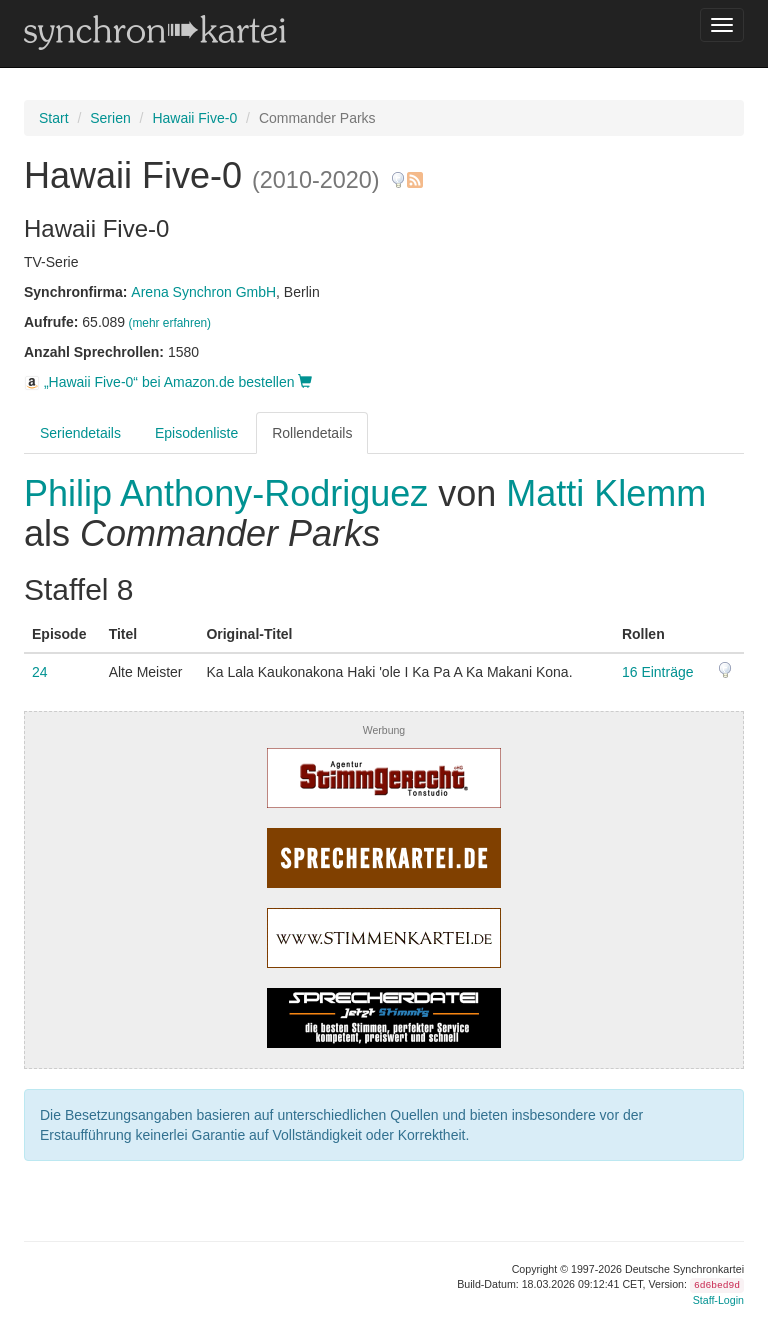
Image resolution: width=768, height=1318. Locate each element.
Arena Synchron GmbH (203, 292)
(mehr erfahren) (169, 323)
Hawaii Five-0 (194, 118)
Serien (110, 118)
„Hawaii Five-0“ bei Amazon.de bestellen (168, 382)
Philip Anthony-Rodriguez (231, 493)
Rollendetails (312, 433)
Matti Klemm (606, 493)
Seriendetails (80, 433)
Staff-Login (718, 1300)
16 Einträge (658, 672)
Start (54, 118)
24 (40, 672)
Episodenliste (196, 433)
